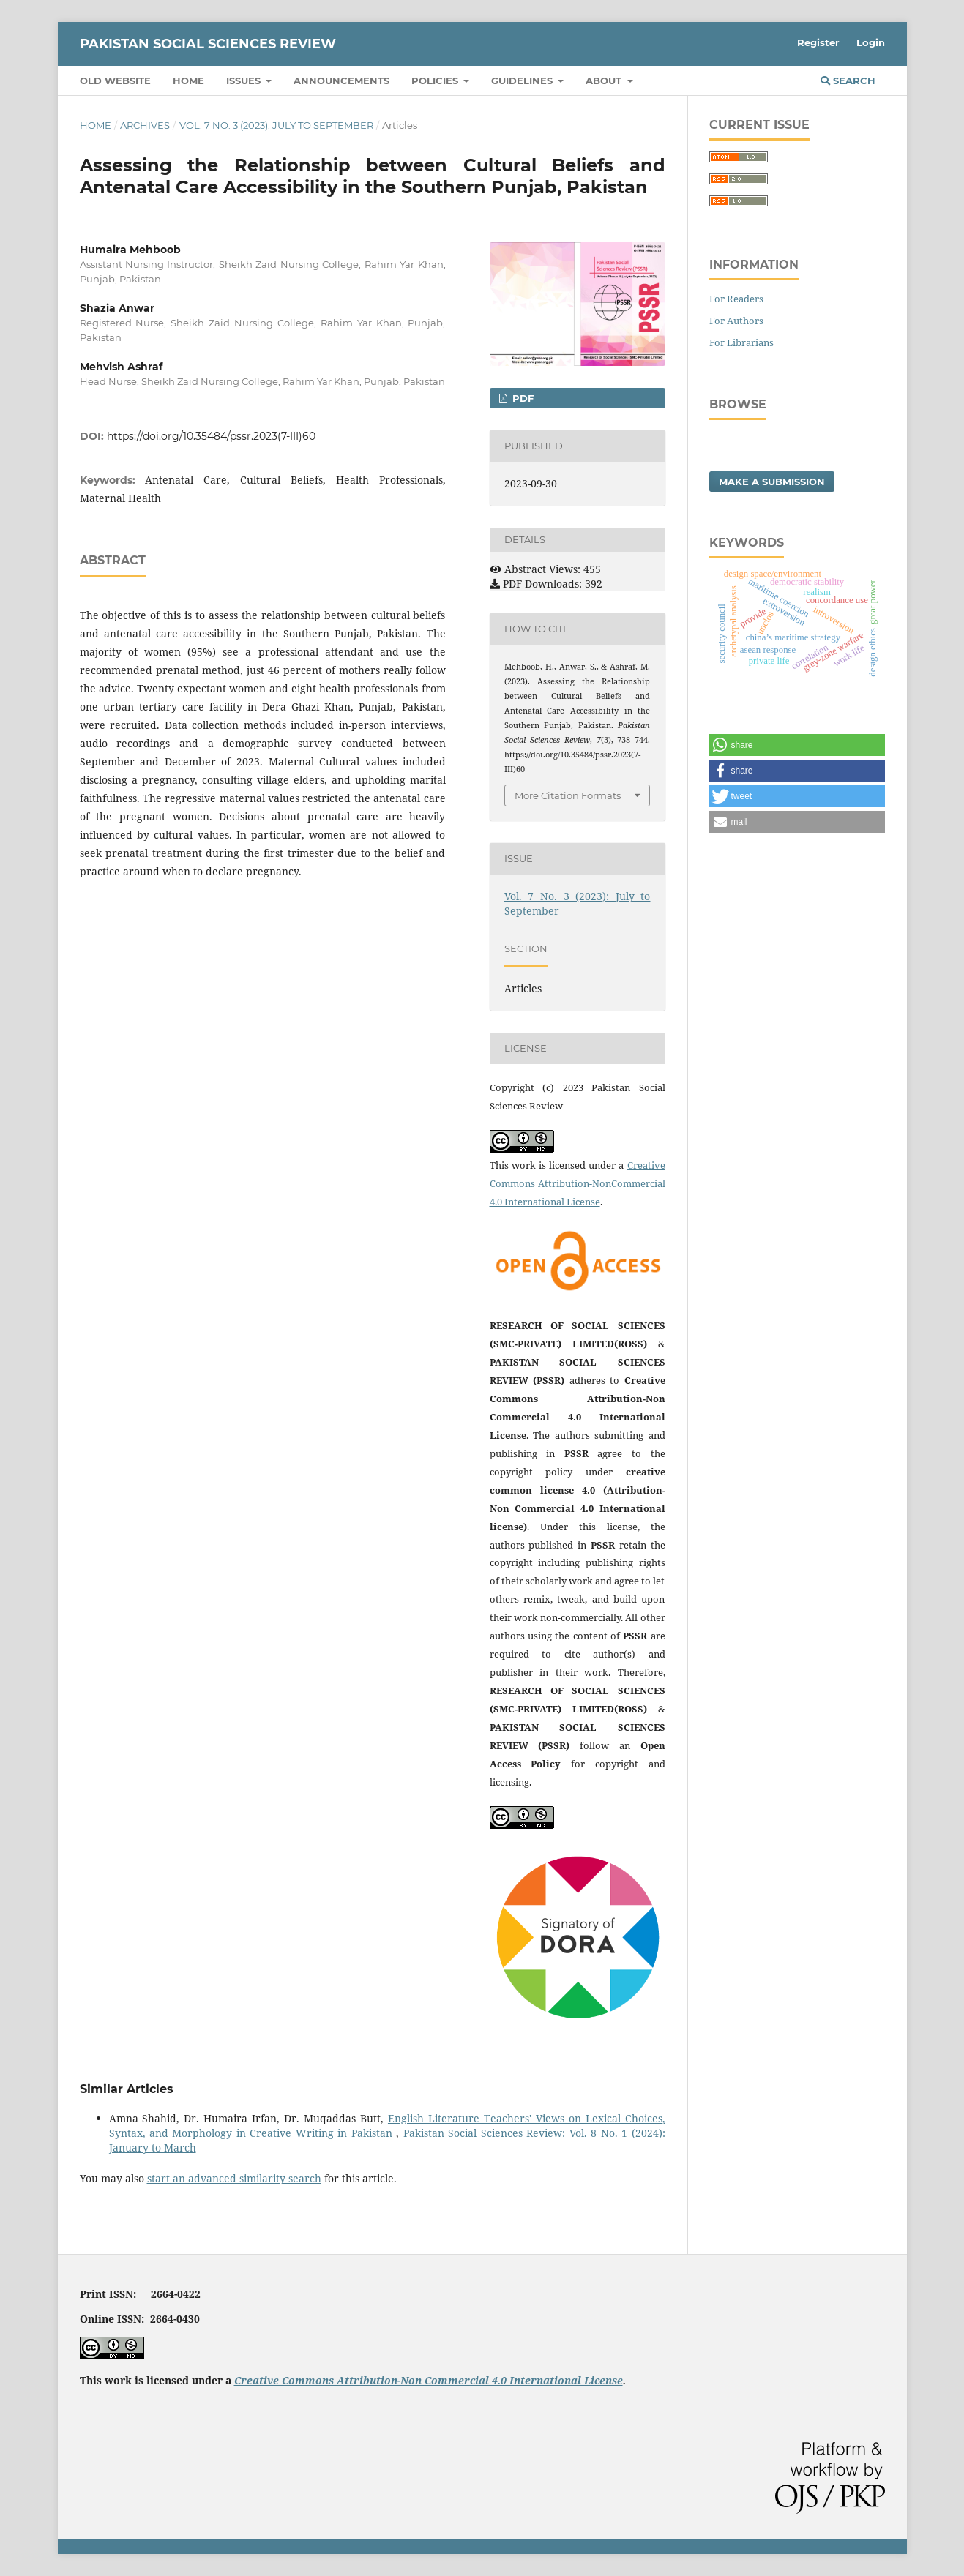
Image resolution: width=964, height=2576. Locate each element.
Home (188, 80)
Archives (145, 125)
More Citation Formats (568, 795)
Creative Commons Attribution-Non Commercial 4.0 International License (428, 2380)
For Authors (736, 320)
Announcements (341, 80)
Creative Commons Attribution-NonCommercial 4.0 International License (577, 1183)
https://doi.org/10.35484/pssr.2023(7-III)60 (211, 436)
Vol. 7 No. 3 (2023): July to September (276, 125)
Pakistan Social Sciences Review (208, 44)
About (605, 80)
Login (870, 42)
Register (818, 42)
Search (848, 80)
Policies (436, 80)
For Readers (736, 298)
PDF (521, 398)
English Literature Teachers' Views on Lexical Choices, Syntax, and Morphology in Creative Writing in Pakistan (387, 2125)
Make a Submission (772, 481)
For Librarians (741, 342)
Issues (245, 80)
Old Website (115, 80)
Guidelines (523, 80)
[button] (797, 745)
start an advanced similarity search (234, 2178)
